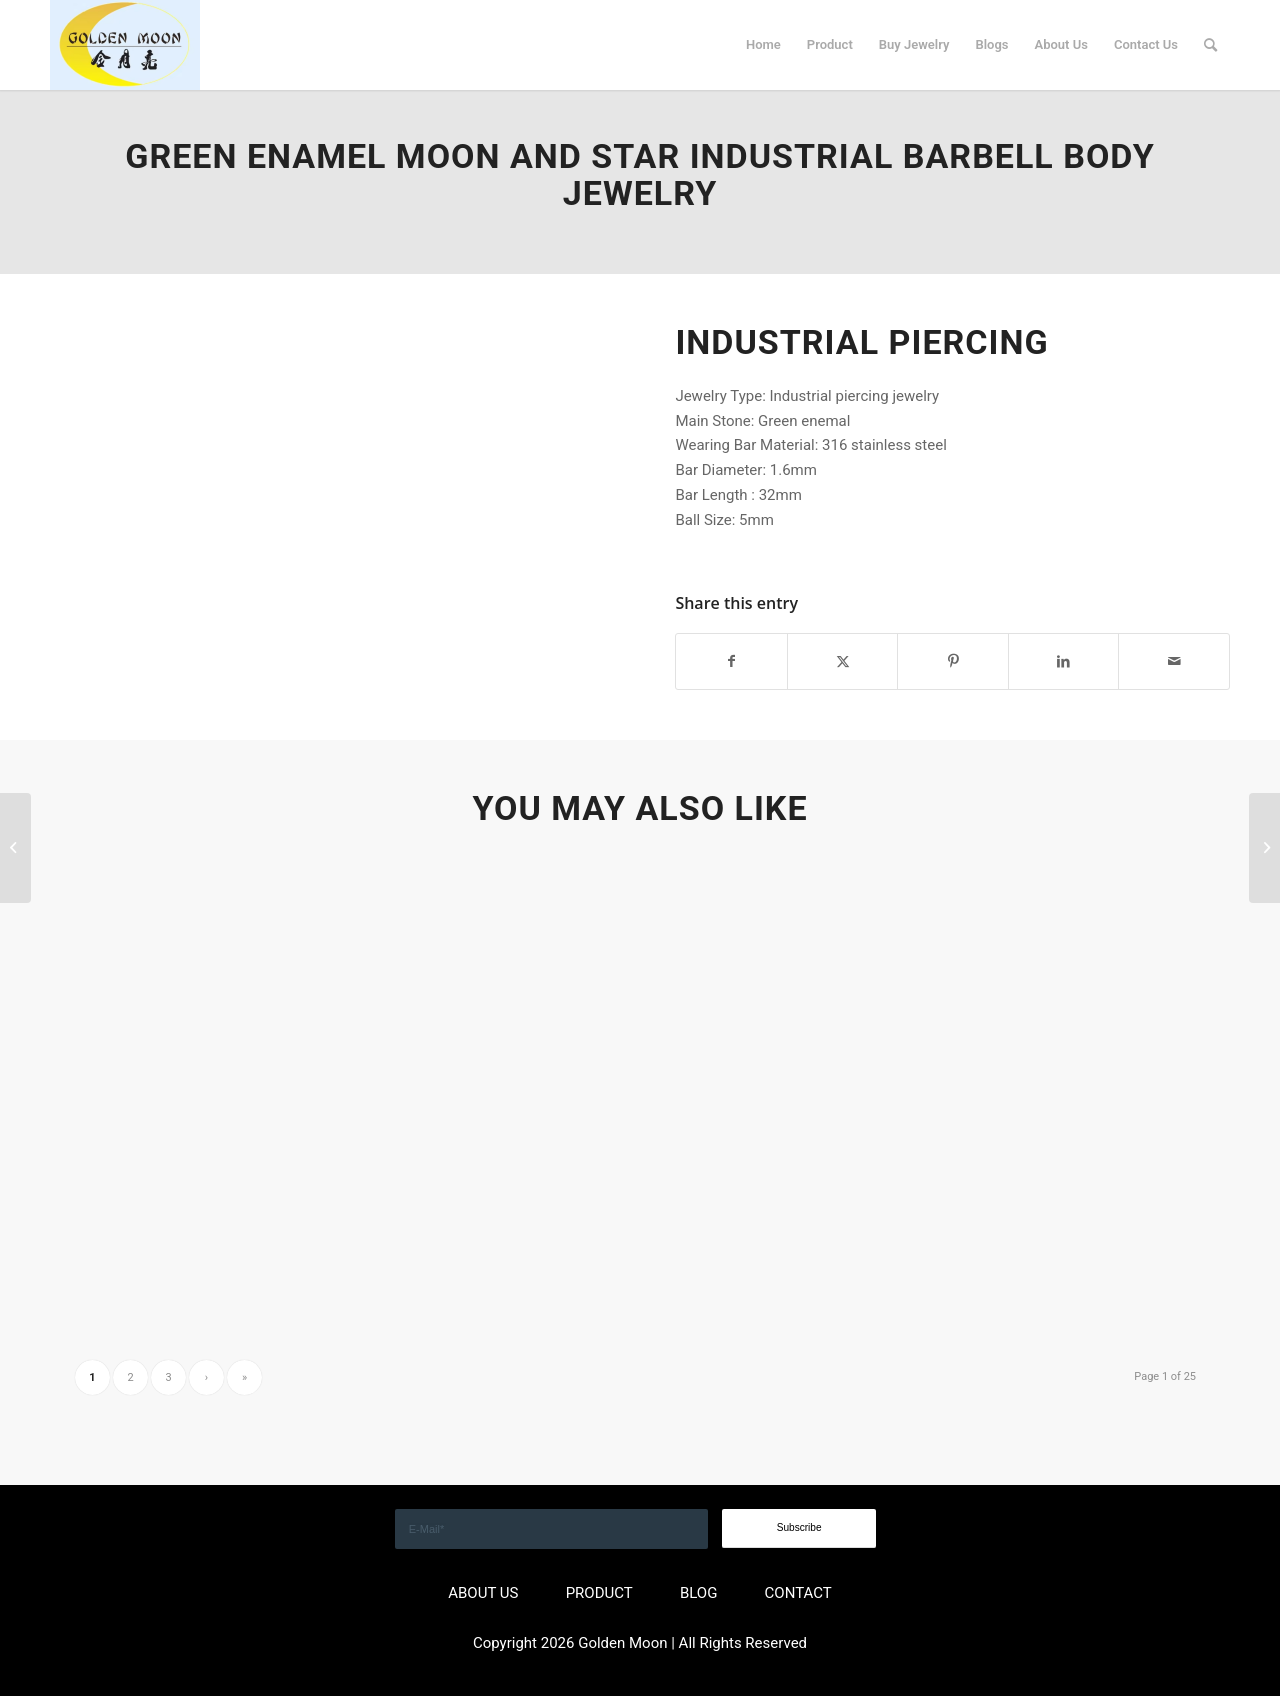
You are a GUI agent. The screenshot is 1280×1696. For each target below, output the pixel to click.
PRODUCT (599, 1593)
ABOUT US (483, 1593)
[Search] (1210, 45)
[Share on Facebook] (731, 661)
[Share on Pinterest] (953, 661)
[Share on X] (843, 661)
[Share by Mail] (1174, 661)
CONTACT (798, 1593)
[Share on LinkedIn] (1064, 661)
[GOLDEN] (125, 45)
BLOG (699, 1593)
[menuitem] (763, 45)
